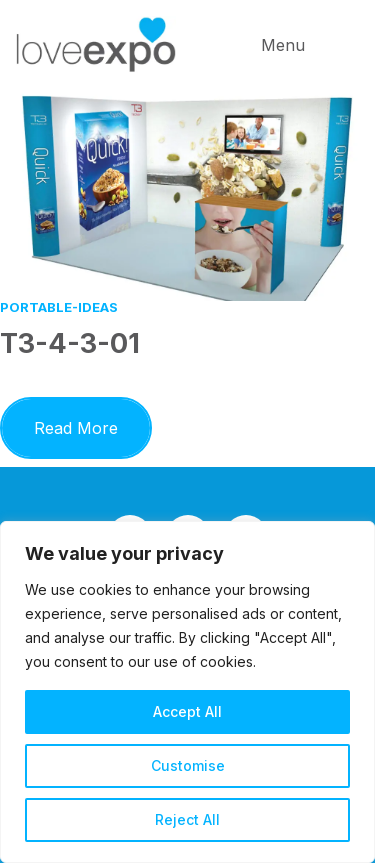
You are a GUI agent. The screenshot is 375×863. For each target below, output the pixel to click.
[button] (310, 45)
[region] (187, 692)
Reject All (187, 819)
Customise (188, 765)
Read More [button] (93, 424)
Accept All (187, 711)
